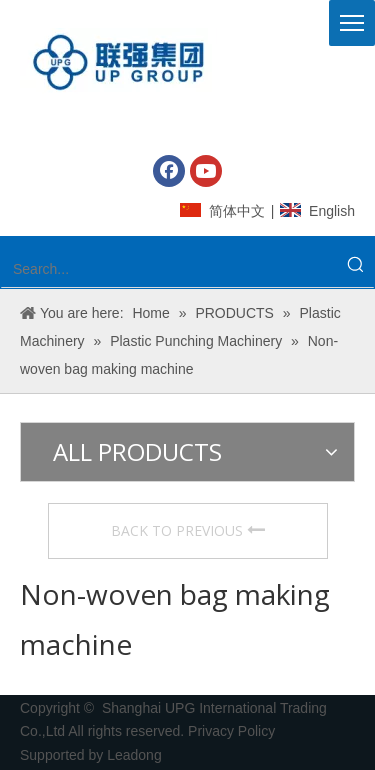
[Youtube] (206, 171)
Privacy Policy (233, 731)
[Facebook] (169, 171)
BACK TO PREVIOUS (188, 530)
